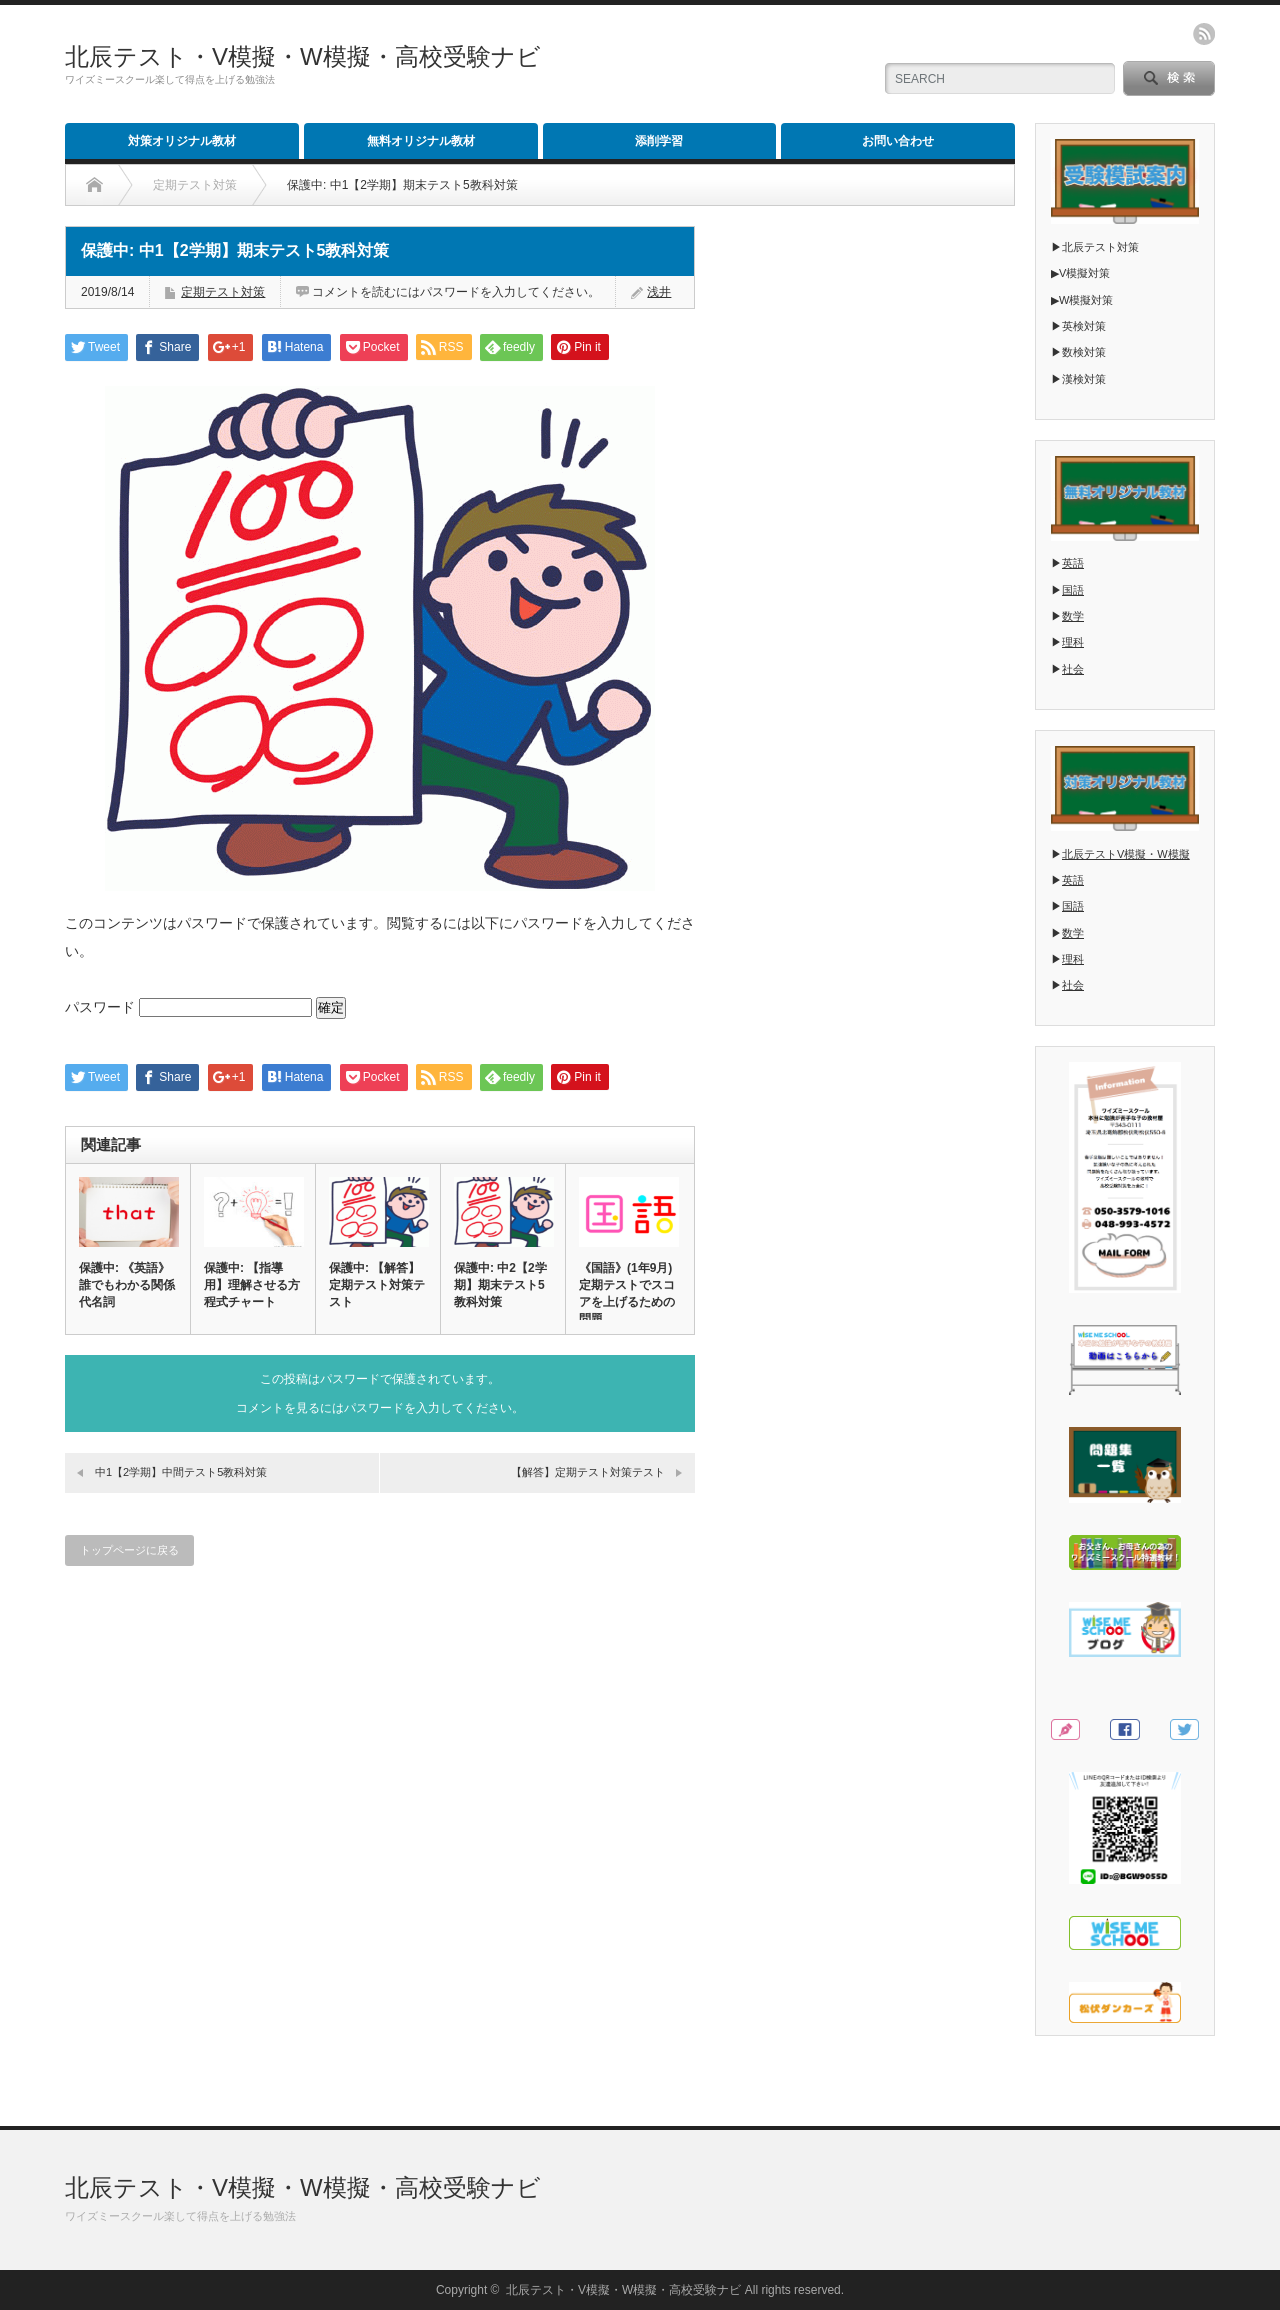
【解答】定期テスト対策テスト (588, 1472)
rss (1204, 34)
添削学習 (659, 141)
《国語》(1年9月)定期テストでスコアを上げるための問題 (627, 1293)
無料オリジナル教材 (421, 141)
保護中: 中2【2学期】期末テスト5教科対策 (500, 1285)
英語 (1073, 563)
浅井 (659, 292)
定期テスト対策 (223, 292)
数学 (1073, 616)
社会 (1073, 669)
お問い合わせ (898, 141)
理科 (1073, 642)
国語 (1073, 590)
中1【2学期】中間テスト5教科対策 (181, 1472)
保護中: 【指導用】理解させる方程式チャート (252, 1285)
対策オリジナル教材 (182, 141)
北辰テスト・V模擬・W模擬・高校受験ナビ (303, 56)
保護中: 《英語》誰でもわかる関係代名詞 (127, 1285)
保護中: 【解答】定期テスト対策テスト (377, 1285)
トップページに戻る (129, 1550)
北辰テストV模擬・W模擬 (1126, 854)
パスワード (188, 1007)
